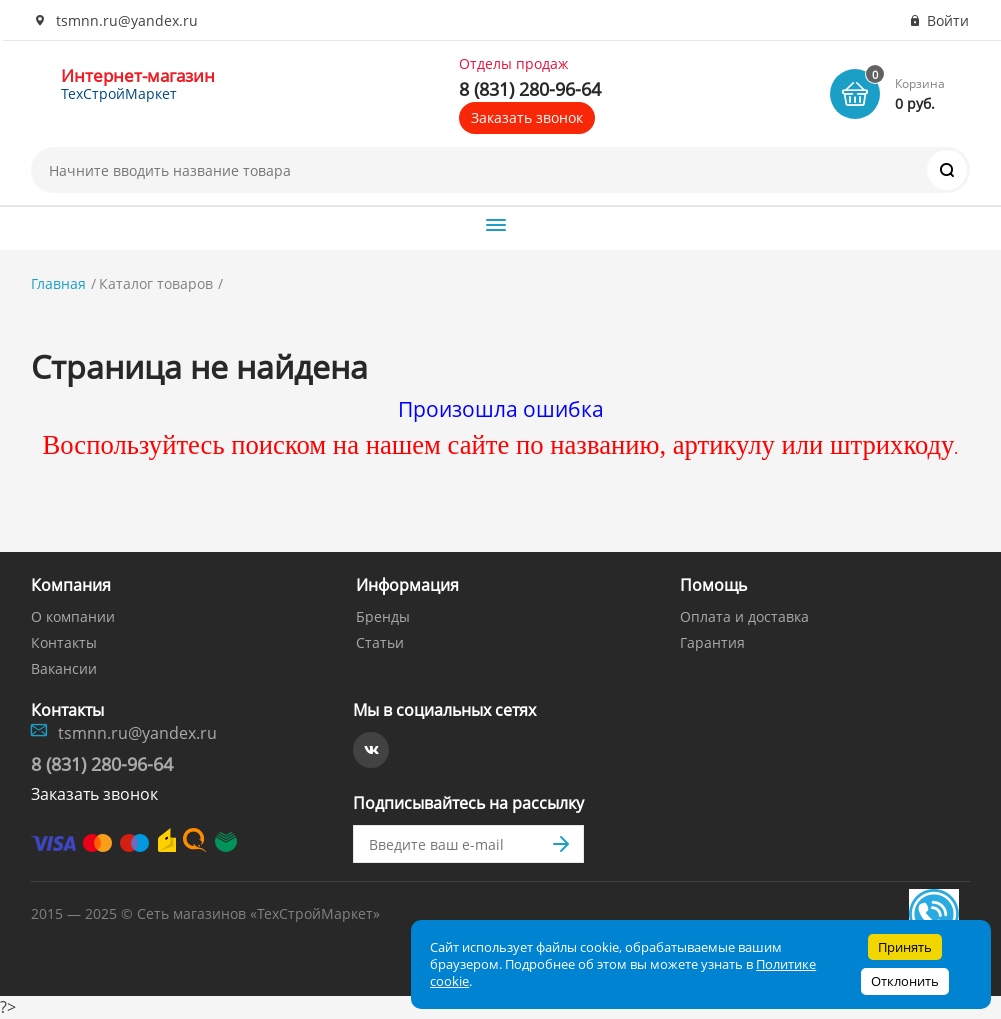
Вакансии (64, 668)
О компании (73, 616)
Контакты (64, 642)
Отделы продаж (513, 64)
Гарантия (712, 642)
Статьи (380, 642)
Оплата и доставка (744, 616)
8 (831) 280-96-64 (530, 89)
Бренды (383, 616)
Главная (58, 283)
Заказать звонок (527, 117)
